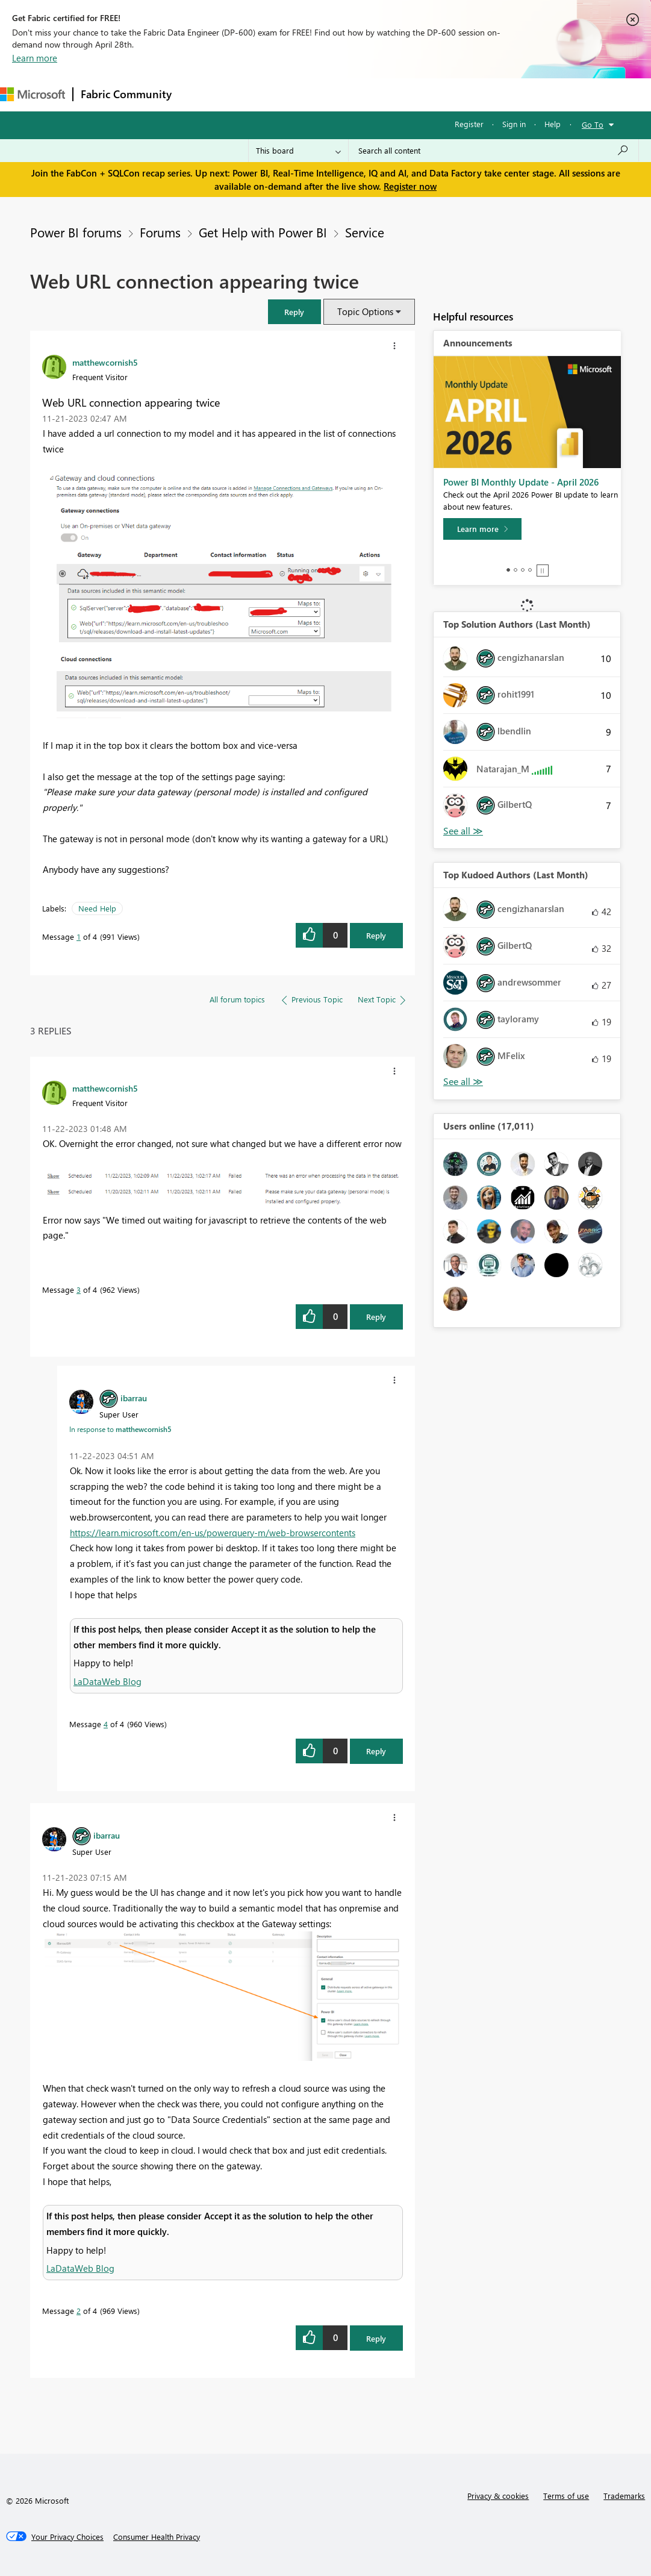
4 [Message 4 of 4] (106, 1724)
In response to (120, 1429)
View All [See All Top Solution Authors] (463, 831)
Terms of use (566, 2495)
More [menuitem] (449, 94)
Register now (410, 186)
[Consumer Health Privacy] (156, 2537)
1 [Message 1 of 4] (78, 936)
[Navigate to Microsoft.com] (32, 94)
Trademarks (624, 2495)
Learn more (34, 58)
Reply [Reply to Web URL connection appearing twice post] (376, 935)
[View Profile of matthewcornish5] (105, 362)
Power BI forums (76, 232)
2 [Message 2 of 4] (78, 2311)
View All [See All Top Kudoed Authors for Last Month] (463, 1082)
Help (552, 124)
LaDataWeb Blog (107, 1681)
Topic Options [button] (365, 311)
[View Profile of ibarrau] (133, 1398)
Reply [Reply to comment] (376, 1316)
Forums (199, 94)
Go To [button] (592, 124)
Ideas (301, 94)
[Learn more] (482, 529)
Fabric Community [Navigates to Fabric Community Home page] (126, 94)
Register (469, 124)
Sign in (514, 124)
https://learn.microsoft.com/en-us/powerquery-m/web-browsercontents (212, 1533)
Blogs (409, 94)
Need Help (97, 908)
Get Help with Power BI (263, 232)
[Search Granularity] (298, 150)
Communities (355, 94)
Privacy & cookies (498, 2495)
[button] (294, 311)
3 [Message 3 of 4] (78, 1289)
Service (364, 232)
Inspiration (252, 94)
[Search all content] (493, 150)
